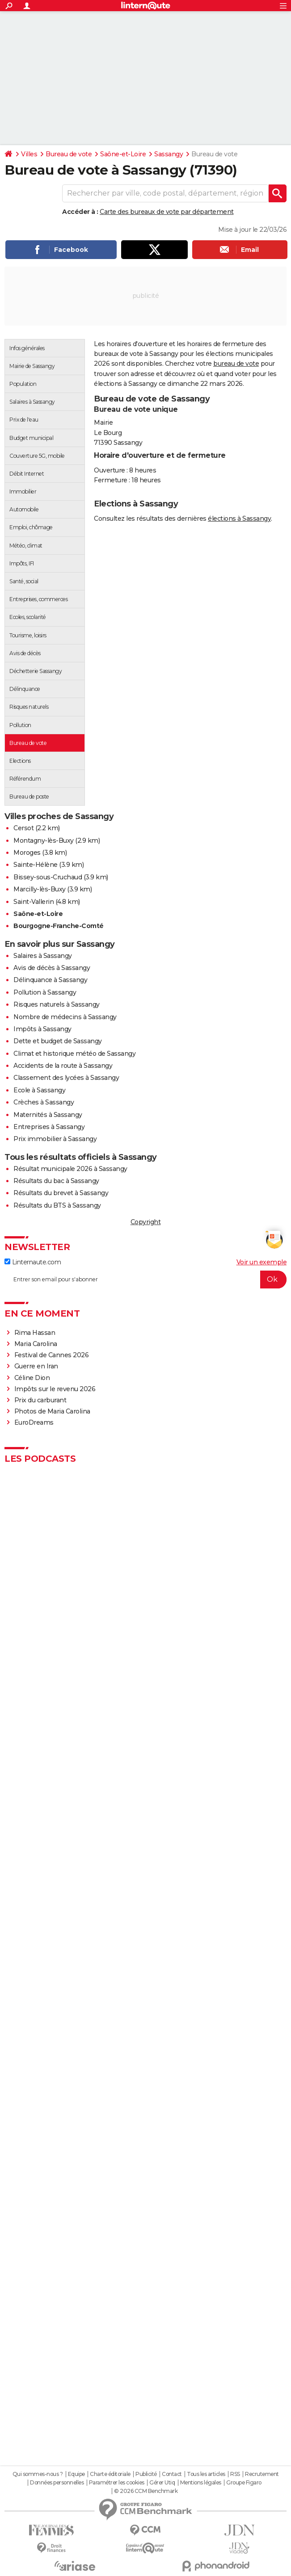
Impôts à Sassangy (42, 1029)
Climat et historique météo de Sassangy (74, 1054)
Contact (172, 2474)
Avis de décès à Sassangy (51, 968)
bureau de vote (236, 364)
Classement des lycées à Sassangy (66, 1078)
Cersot (23, 828)
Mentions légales (200, 2483)
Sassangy (168, 154)
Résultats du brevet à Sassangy (60, 1193)
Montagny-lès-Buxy (43, 840)
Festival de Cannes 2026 (51, 1355)
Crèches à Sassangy (43, 1102)
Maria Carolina (35, 1344)
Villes (29, 154)
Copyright (146, 1222)
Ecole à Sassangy (39, 1090)
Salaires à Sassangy (42, 956)
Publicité (146, 2474)
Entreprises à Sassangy (48, 1127)
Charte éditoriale (110, 2474)
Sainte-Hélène (35, 865)
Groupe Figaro (243, 2483)
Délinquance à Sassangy (50, 980)
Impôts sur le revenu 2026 (55, 1389)
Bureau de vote (69, 154)
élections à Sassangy (239, 518)
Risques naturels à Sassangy (56, 1004)
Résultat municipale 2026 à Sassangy (70, 1169)
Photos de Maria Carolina (52, 1411)
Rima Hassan (34, 1333)
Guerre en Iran (36, 1366)
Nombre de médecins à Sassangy (65, 1017)
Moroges (27, 853)
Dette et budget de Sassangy (57, 1041)
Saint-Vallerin (33, 902)
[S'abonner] (145, 1279)
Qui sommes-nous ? (38, 2474)
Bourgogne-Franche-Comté (58, 926)
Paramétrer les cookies (116, 2483)
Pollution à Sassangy (44, 992)
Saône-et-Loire (123, 154)
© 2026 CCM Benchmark (145, 2491)
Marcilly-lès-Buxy (39, 889)
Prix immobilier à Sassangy (55, 1139)
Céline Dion (32, 1378)
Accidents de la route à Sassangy (62, 1066)
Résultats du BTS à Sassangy (57, 1205)
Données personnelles (57, 2483)
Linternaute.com (32, 1262)
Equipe (76, 2474)
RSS (235, 2474)
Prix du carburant (40, 1400)
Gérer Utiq (162, 2483)
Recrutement (262, 2474)
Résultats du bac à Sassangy (56, 1181)
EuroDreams (34, 1422)
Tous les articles (206, 2474)
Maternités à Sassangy (47, 1115)
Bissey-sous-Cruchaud (47, 877)
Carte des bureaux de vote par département (167, 212)
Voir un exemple (261, 1262)
